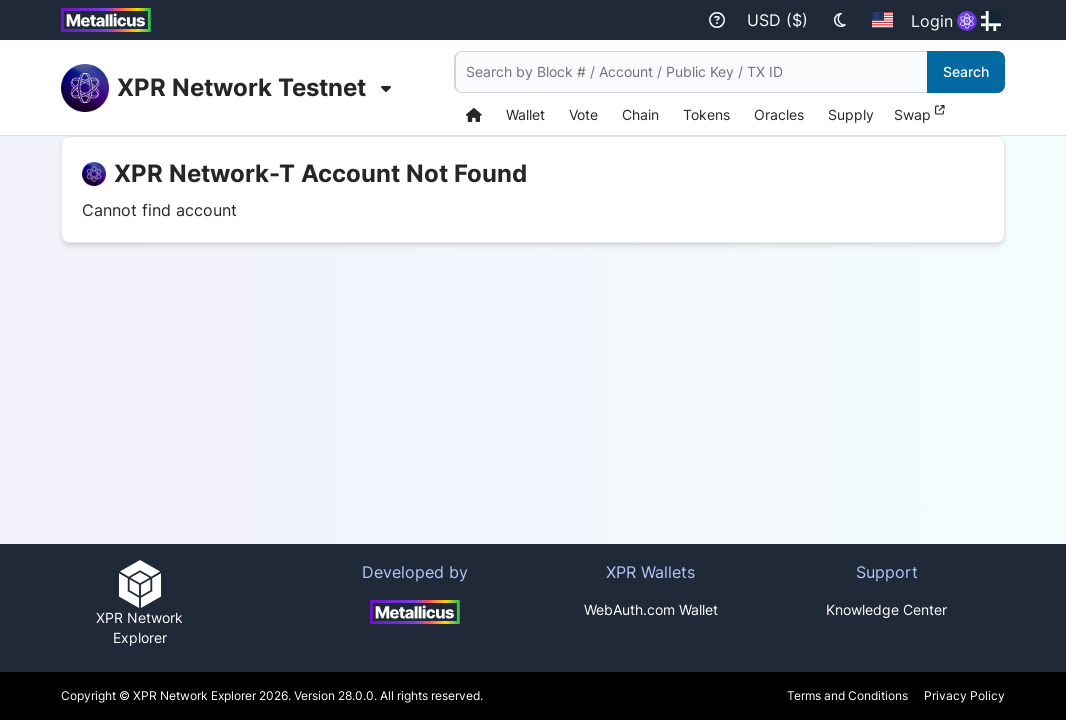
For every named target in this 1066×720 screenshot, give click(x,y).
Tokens (706, 114)
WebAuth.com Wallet (651, 609)
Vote (583, 114)
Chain (640, 114)
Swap (919, 114)
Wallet (525, 114)
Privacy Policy (964, 695)
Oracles (779, 114)
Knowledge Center (886, 609)
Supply (851, 114)
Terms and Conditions (847, 695)
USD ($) (777, 20)
